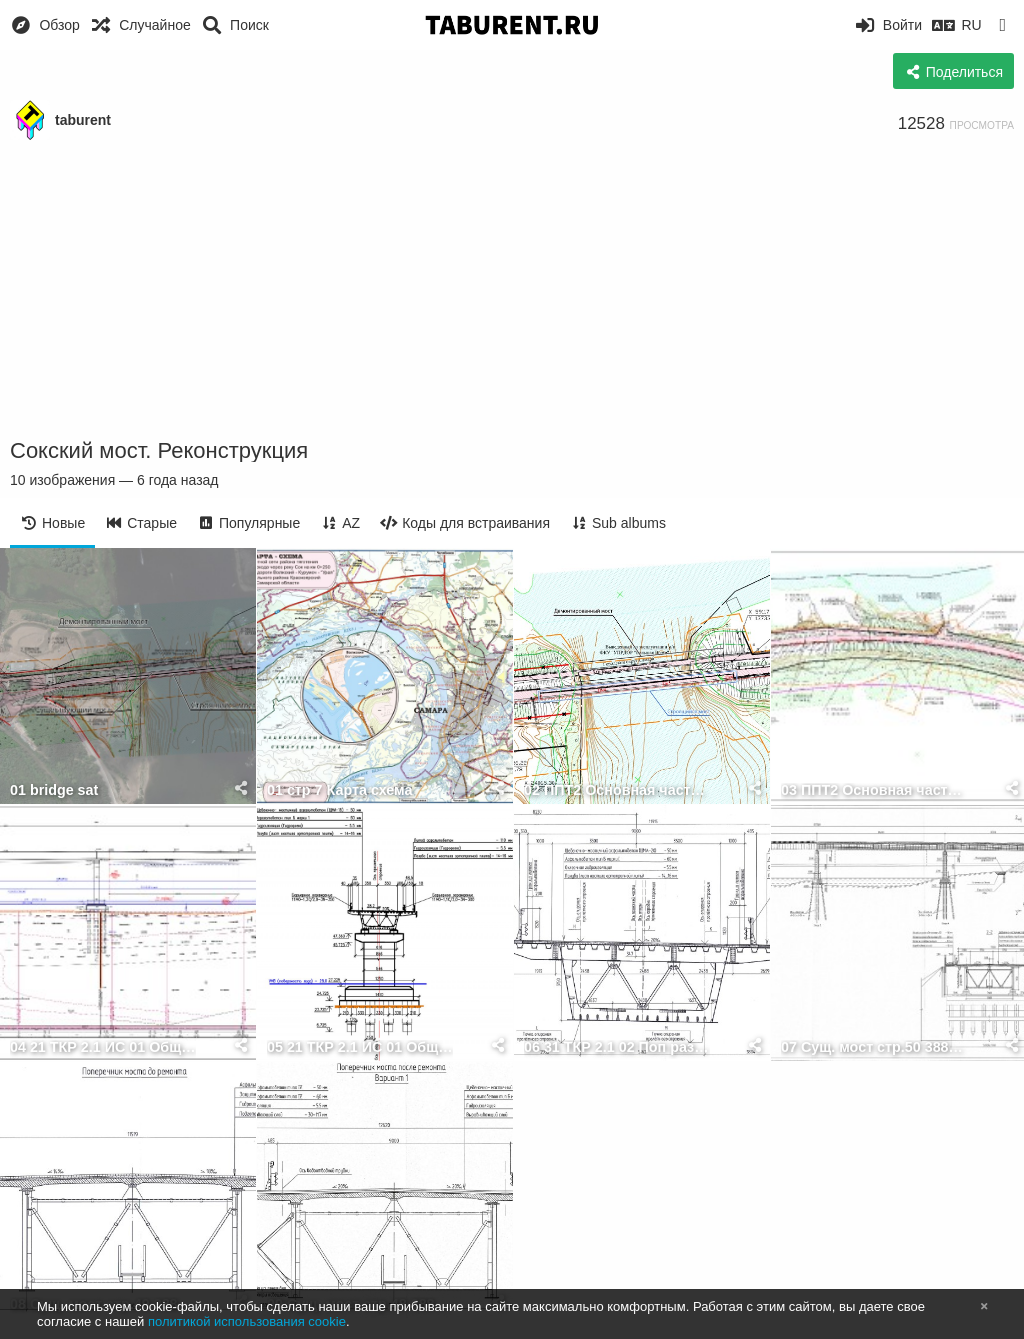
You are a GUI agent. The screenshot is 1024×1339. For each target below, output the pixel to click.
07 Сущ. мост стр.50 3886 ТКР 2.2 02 (874, 1047)
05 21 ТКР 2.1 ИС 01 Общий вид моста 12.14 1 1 (360, 1047)
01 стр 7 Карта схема (339, 790)
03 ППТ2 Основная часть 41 (874, 790)
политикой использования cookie (247, 1321)
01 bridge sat (54, 790)
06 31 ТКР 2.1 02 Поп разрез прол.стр (617, 1047)
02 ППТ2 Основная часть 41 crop (617, 790)
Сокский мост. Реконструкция (159, 450)
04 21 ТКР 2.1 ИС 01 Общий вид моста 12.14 (103, 1047)
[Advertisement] (512, 290)
